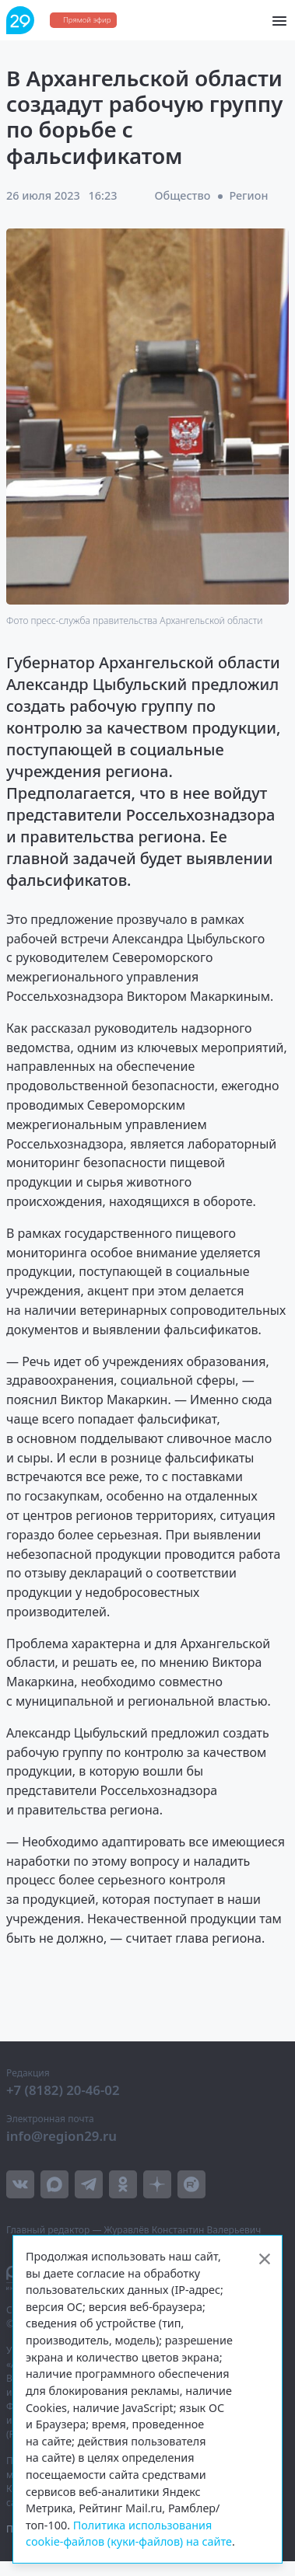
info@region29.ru (61, 2136)
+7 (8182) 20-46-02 (63, 2090)
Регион (248, 195)
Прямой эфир (87, 20)
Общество (182, 195)
